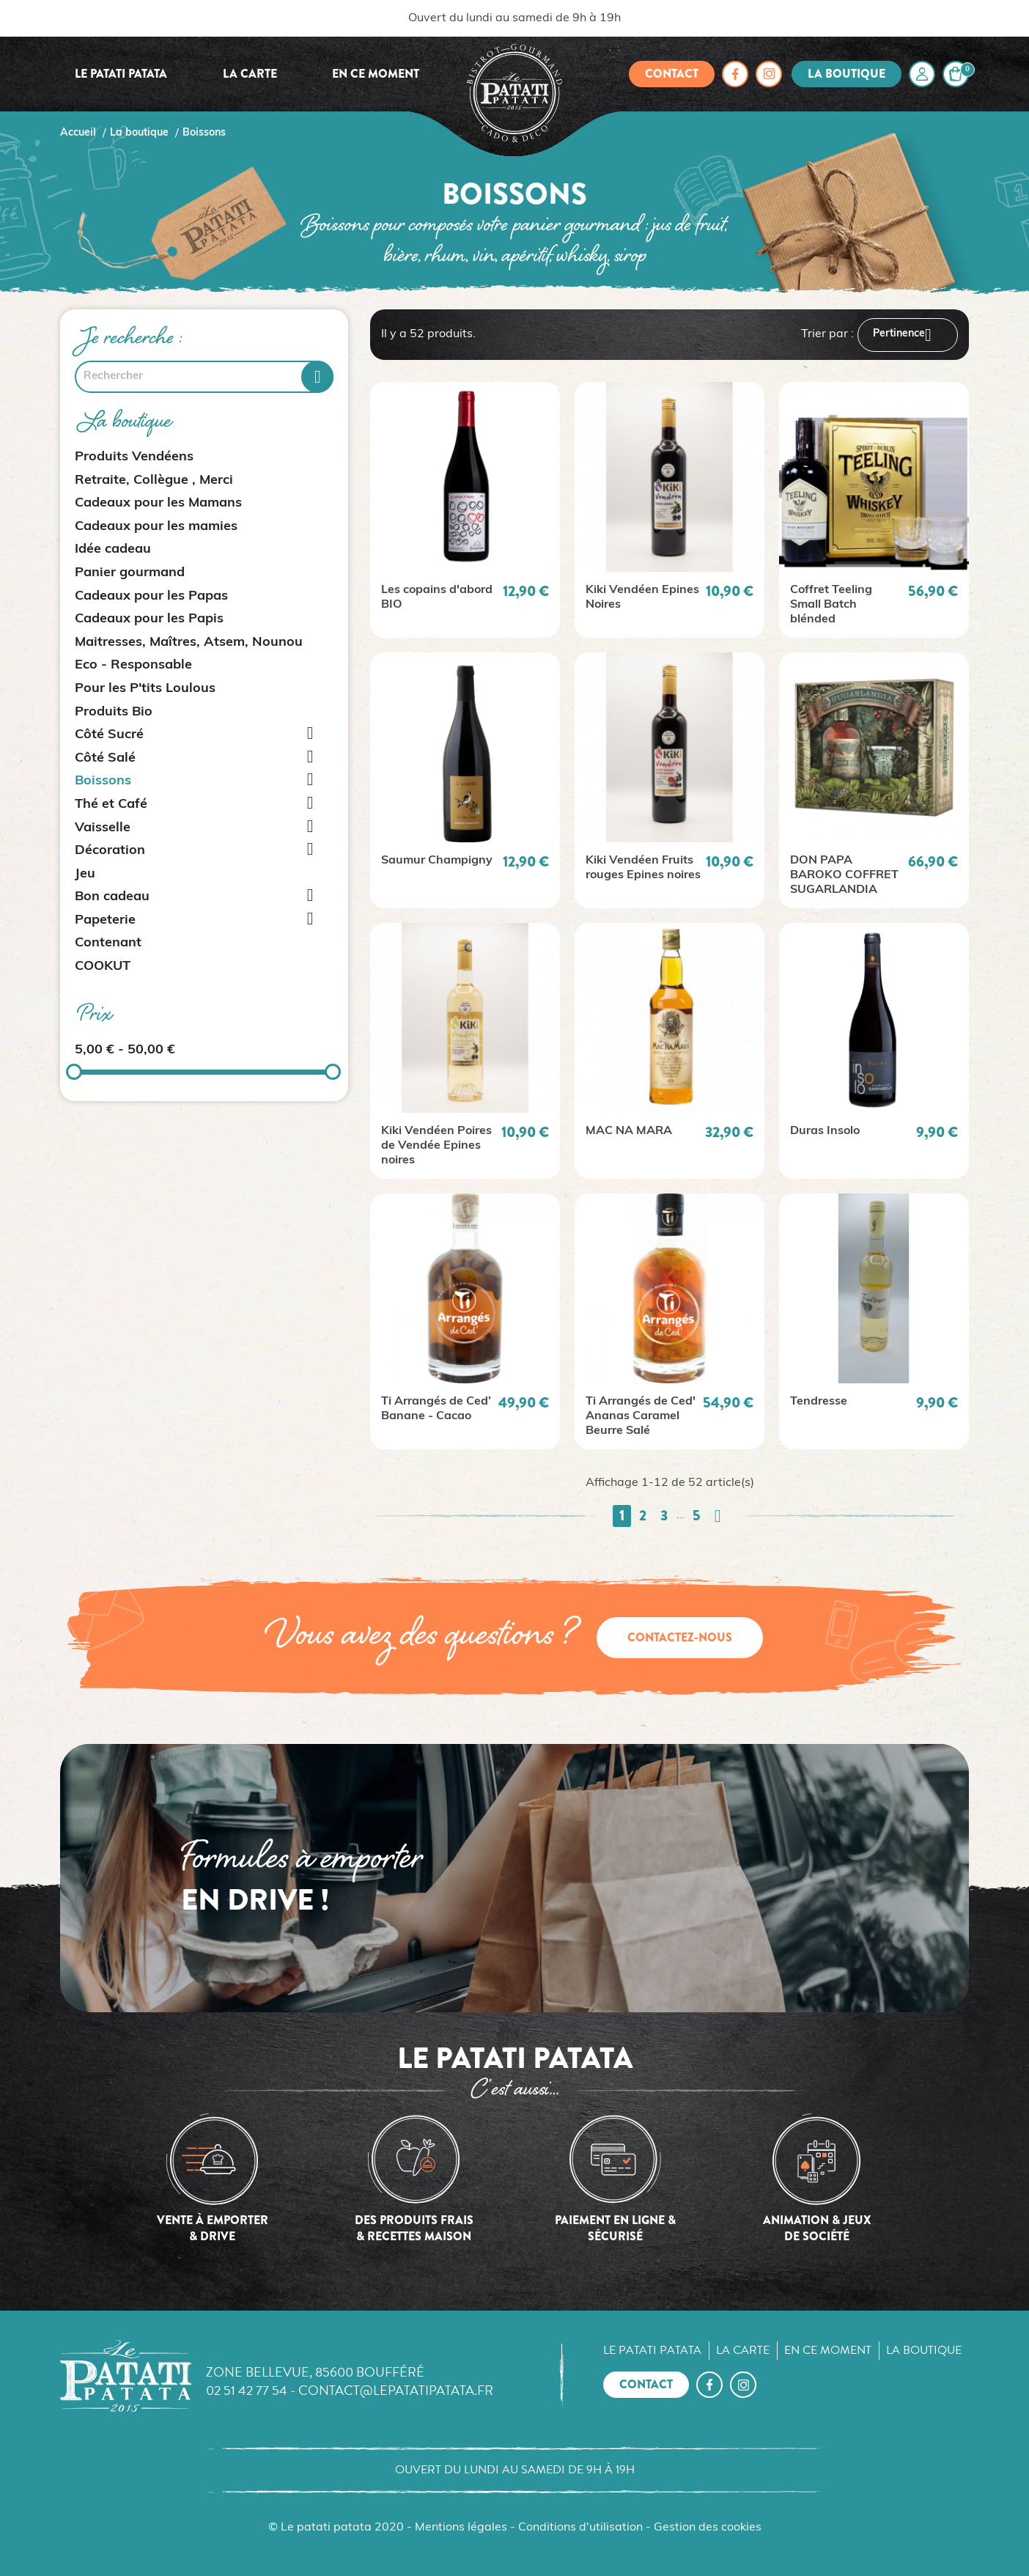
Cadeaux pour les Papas (151, 596)
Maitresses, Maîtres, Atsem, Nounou (189, 642)
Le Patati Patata (121, 73)
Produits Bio (113, 712)
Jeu (85, 874)
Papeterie (105, 920)
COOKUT (102, 967)
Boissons (103, 781)
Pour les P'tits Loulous (145, 689)
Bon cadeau (112, 897)
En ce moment (375, 73)
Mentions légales (461, 2527)
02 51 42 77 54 (246, 2390)
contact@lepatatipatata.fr (395, 2390)
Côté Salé (105, 758)
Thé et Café (111, 805)
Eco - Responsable (133, 665)
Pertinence (908, 335)
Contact (671, 73)
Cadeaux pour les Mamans (158, 503)
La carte (250, 73)
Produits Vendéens (134, 457)
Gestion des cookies (707, 2527)
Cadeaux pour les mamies (156, 527)
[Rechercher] (204, 377)
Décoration (110, 851)
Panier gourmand (130, 573)
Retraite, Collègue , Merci (154, 480)
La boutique (846, 73)
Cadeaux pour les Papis (149, 619)
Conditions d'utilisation (580, 2527)
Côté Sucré (109, 735)
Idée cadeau (113, 549)
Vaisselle (102, 828)
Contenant (108, 943)
